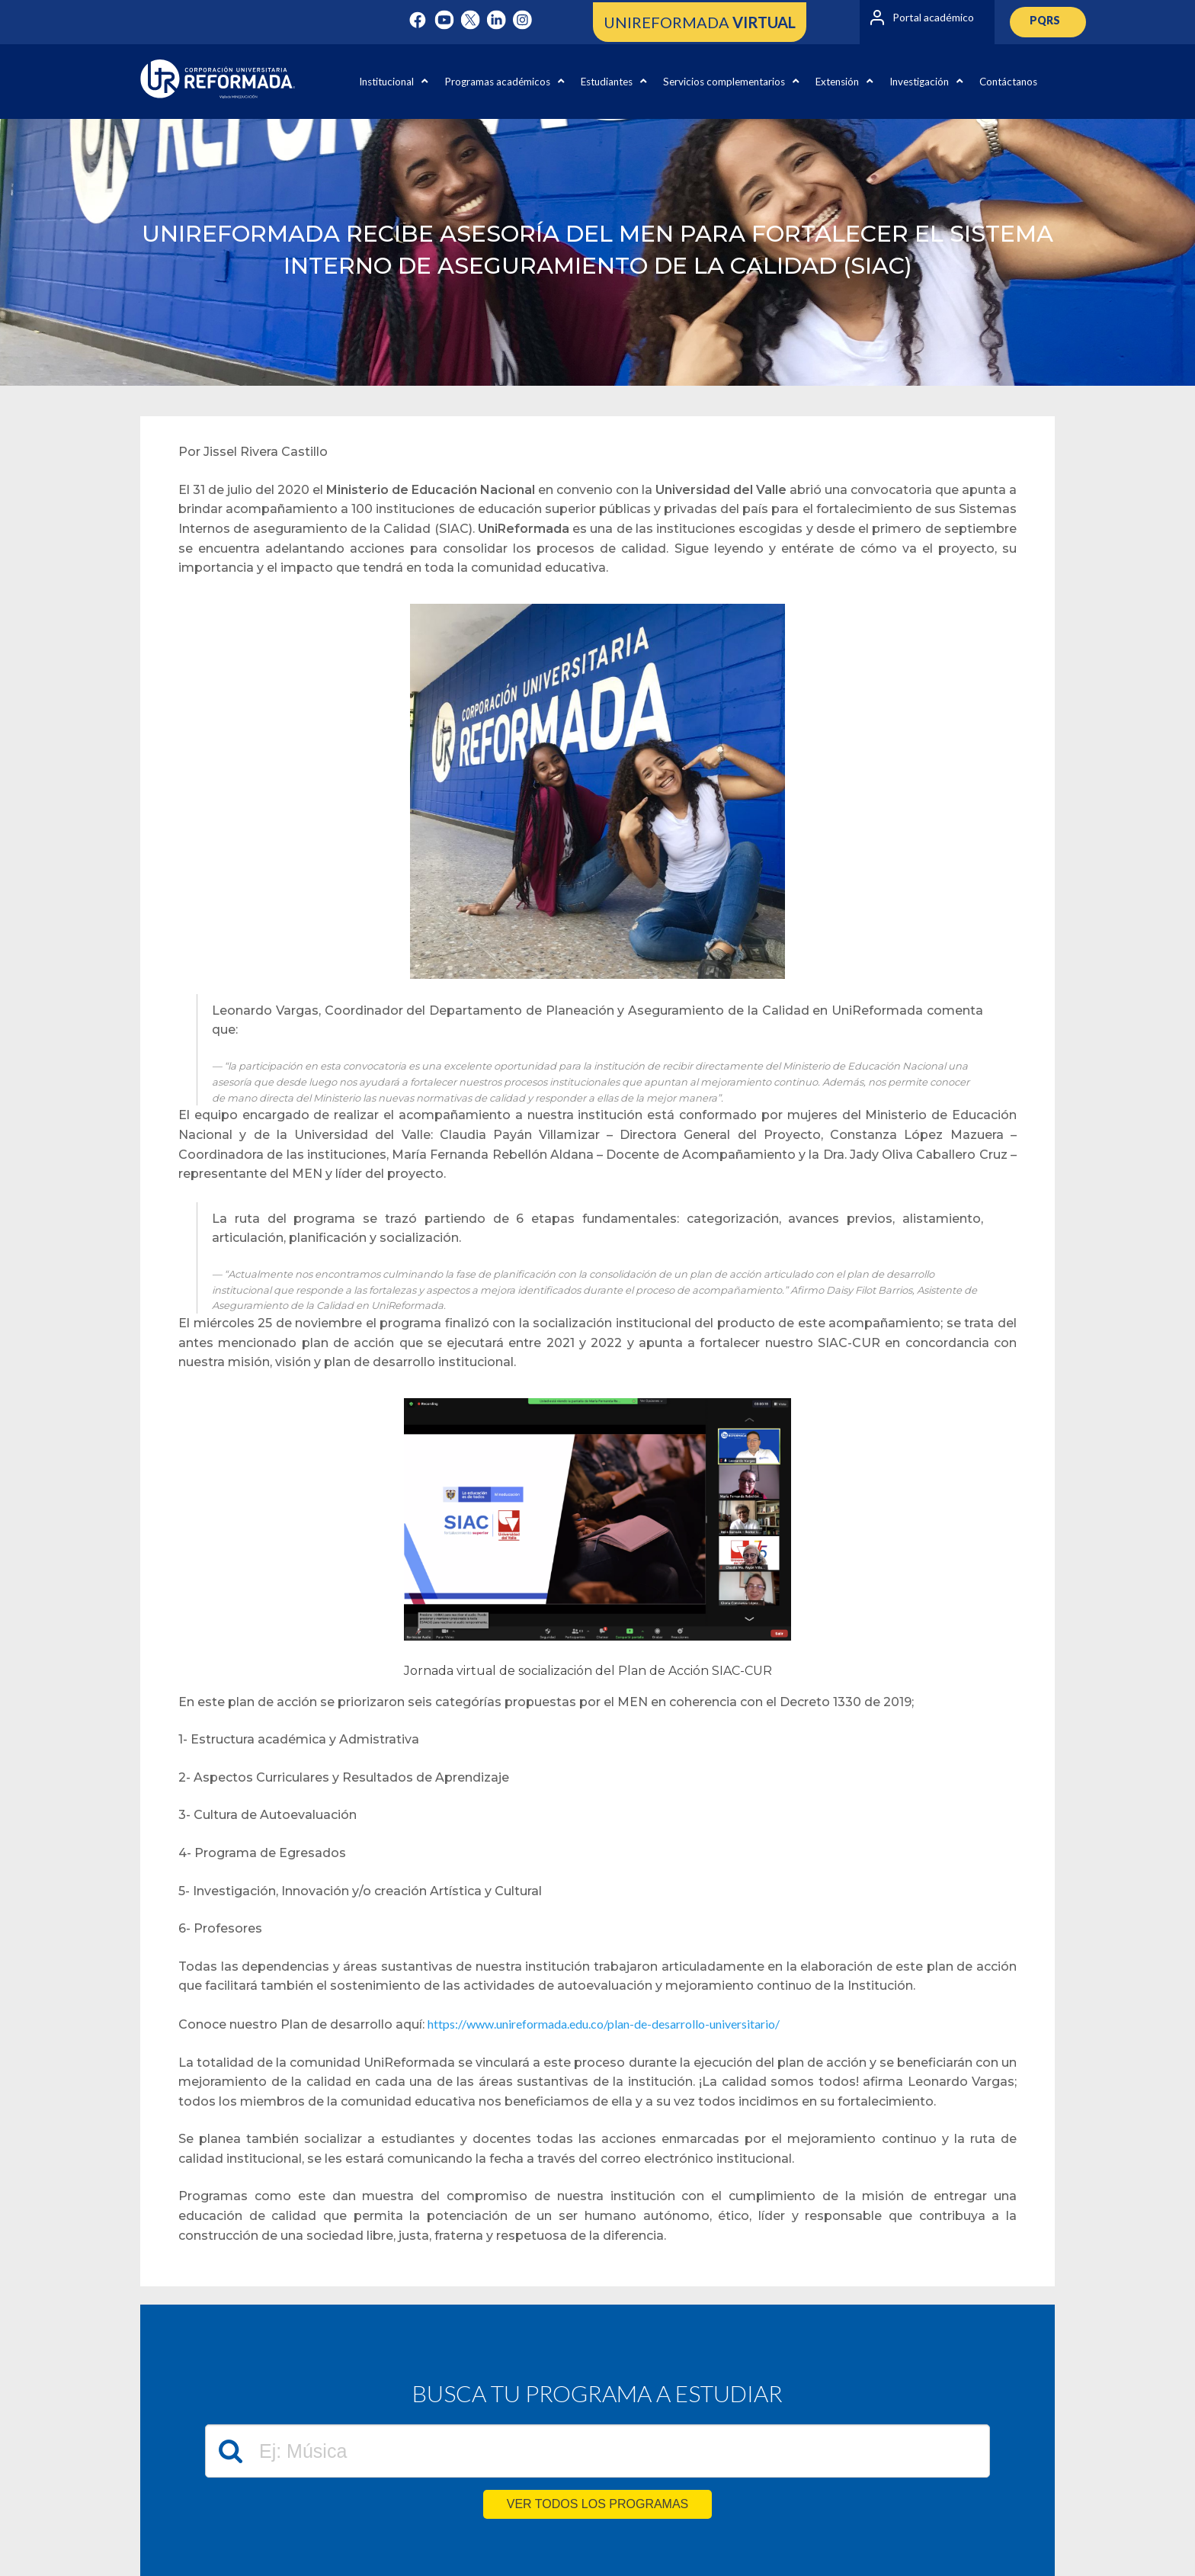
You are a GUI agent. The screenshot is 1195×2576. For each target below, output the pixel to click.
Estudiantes (613, 82)
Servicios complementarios (731, 82)
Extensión (844, 82)
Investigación (926, 82)
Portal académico (933, 17)
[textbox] (597, 2451)
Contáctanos (1008, 81)
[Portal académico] (877, 17)
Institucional (393, 82)
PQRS (1045, 20)
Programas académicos (504, 82)
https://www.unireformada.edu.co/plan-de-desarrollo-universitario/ (604, 2023)
